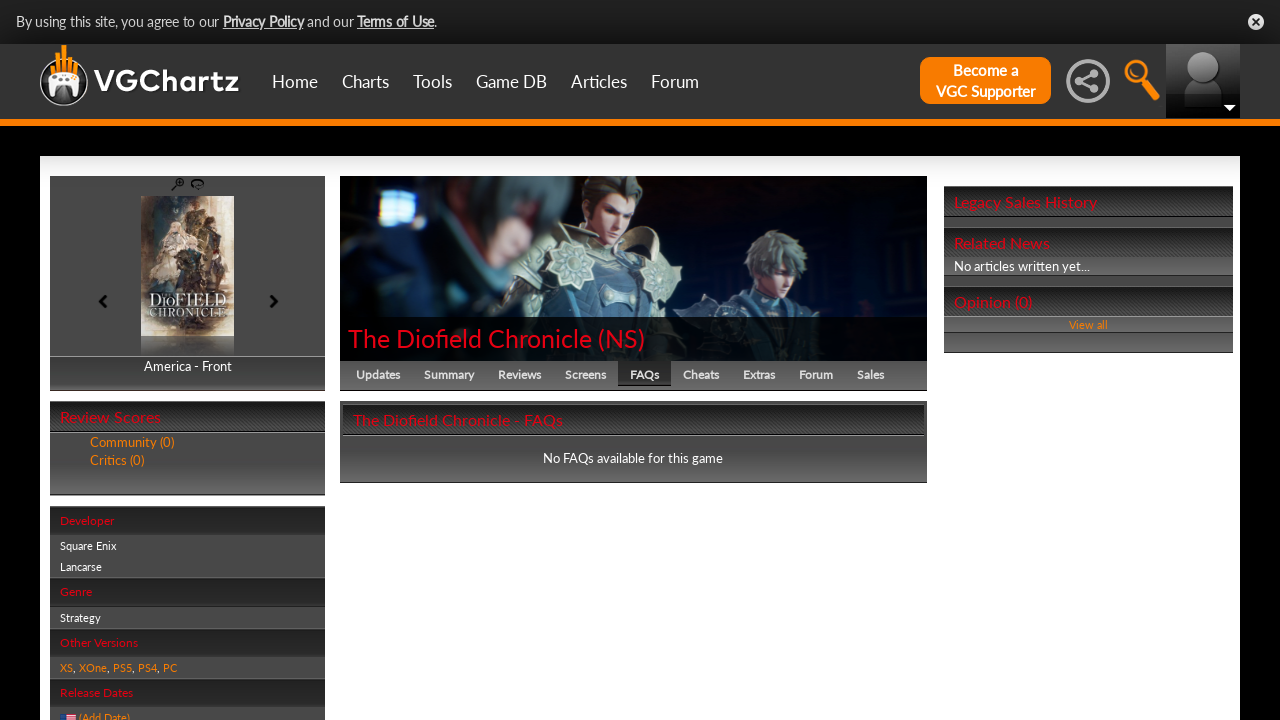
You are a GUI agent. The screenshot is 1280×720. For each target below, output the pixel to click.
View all (1088, 324)
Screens (585, 374)
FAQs (644, 374)
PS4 (147, 667)
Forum (675, 81)
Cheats (701, 374)
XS (66, 667)
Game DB (511, 81)
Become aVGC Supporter (985, 80)
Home (295, 81)
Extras (759, 374)
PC (170, 667)
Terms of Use (395, 21)
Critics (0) (117, 460)
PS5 (122, 667)
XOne (93, 667)
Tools (432, 81)
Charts (365, 81)
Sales (870, 374)
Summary (449, 374)
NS (621, 338)
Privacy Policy (263, 21)
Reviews (519, 374)
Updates (378, 374)
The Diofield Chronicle (470, 338)
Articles (599, 81)
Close (1256, 22)
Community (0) (132, 442)
